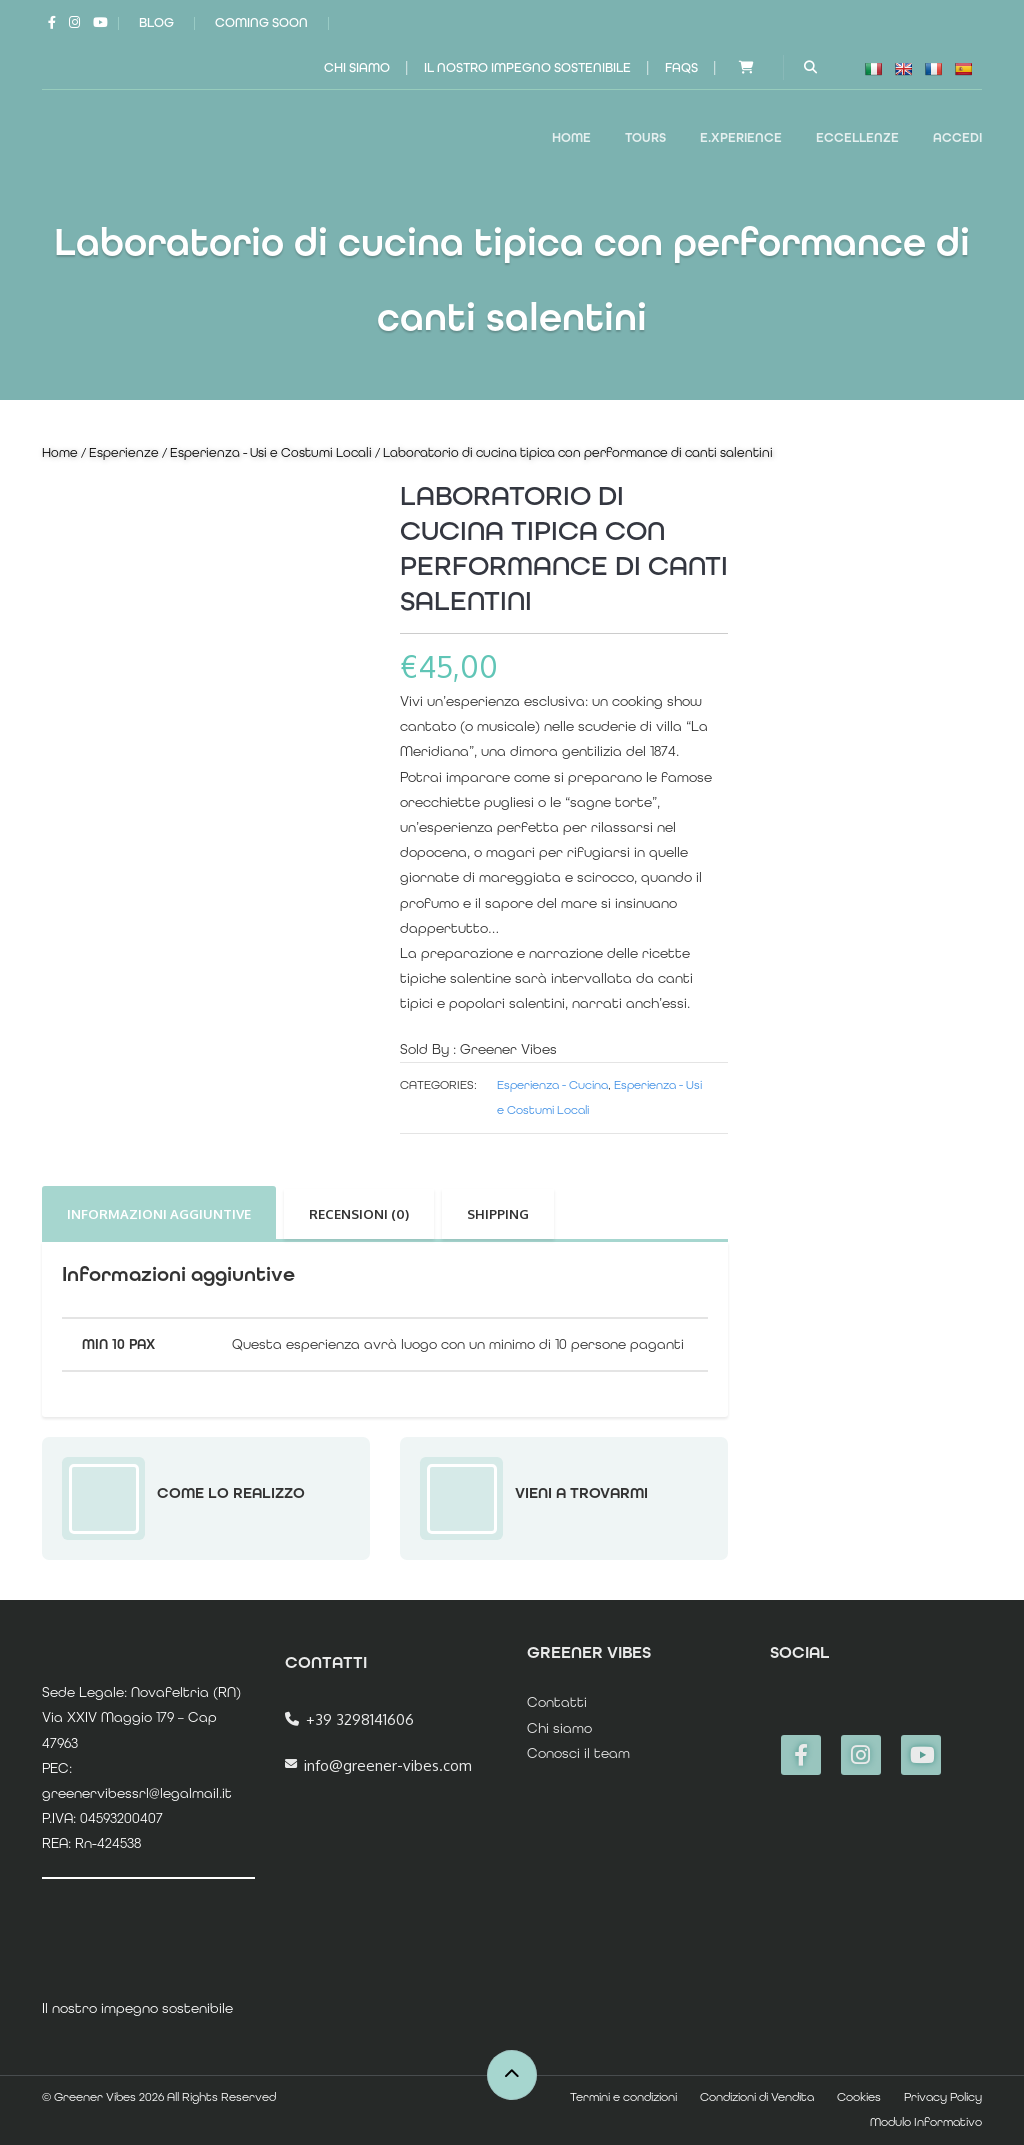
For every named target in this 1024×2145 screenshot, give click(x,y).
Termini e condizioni (623, 2097)
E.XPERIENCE (741, 137)
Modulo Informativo (926, 2122)
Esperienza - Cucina (552, 1085)
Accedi (957, 137)
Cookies (859, 2097)
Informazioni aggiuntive (159, 1214)
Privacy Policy (943, 2097)
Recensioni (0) (359, 1214)
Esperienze (124, 452)
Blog (156, 22)
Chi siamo (357, 67)
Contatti (557, 1702)
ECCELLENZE (857, 137)
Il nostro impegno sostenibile (527, 67)
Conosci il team (578, 1753)
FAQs (681, 67)
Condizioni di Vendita (757, 2097)
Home (571, 137)
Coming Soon (261, 22)
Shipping (498, 1214)
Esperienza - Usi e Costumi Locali (271, 452)
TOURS (645, 137)
